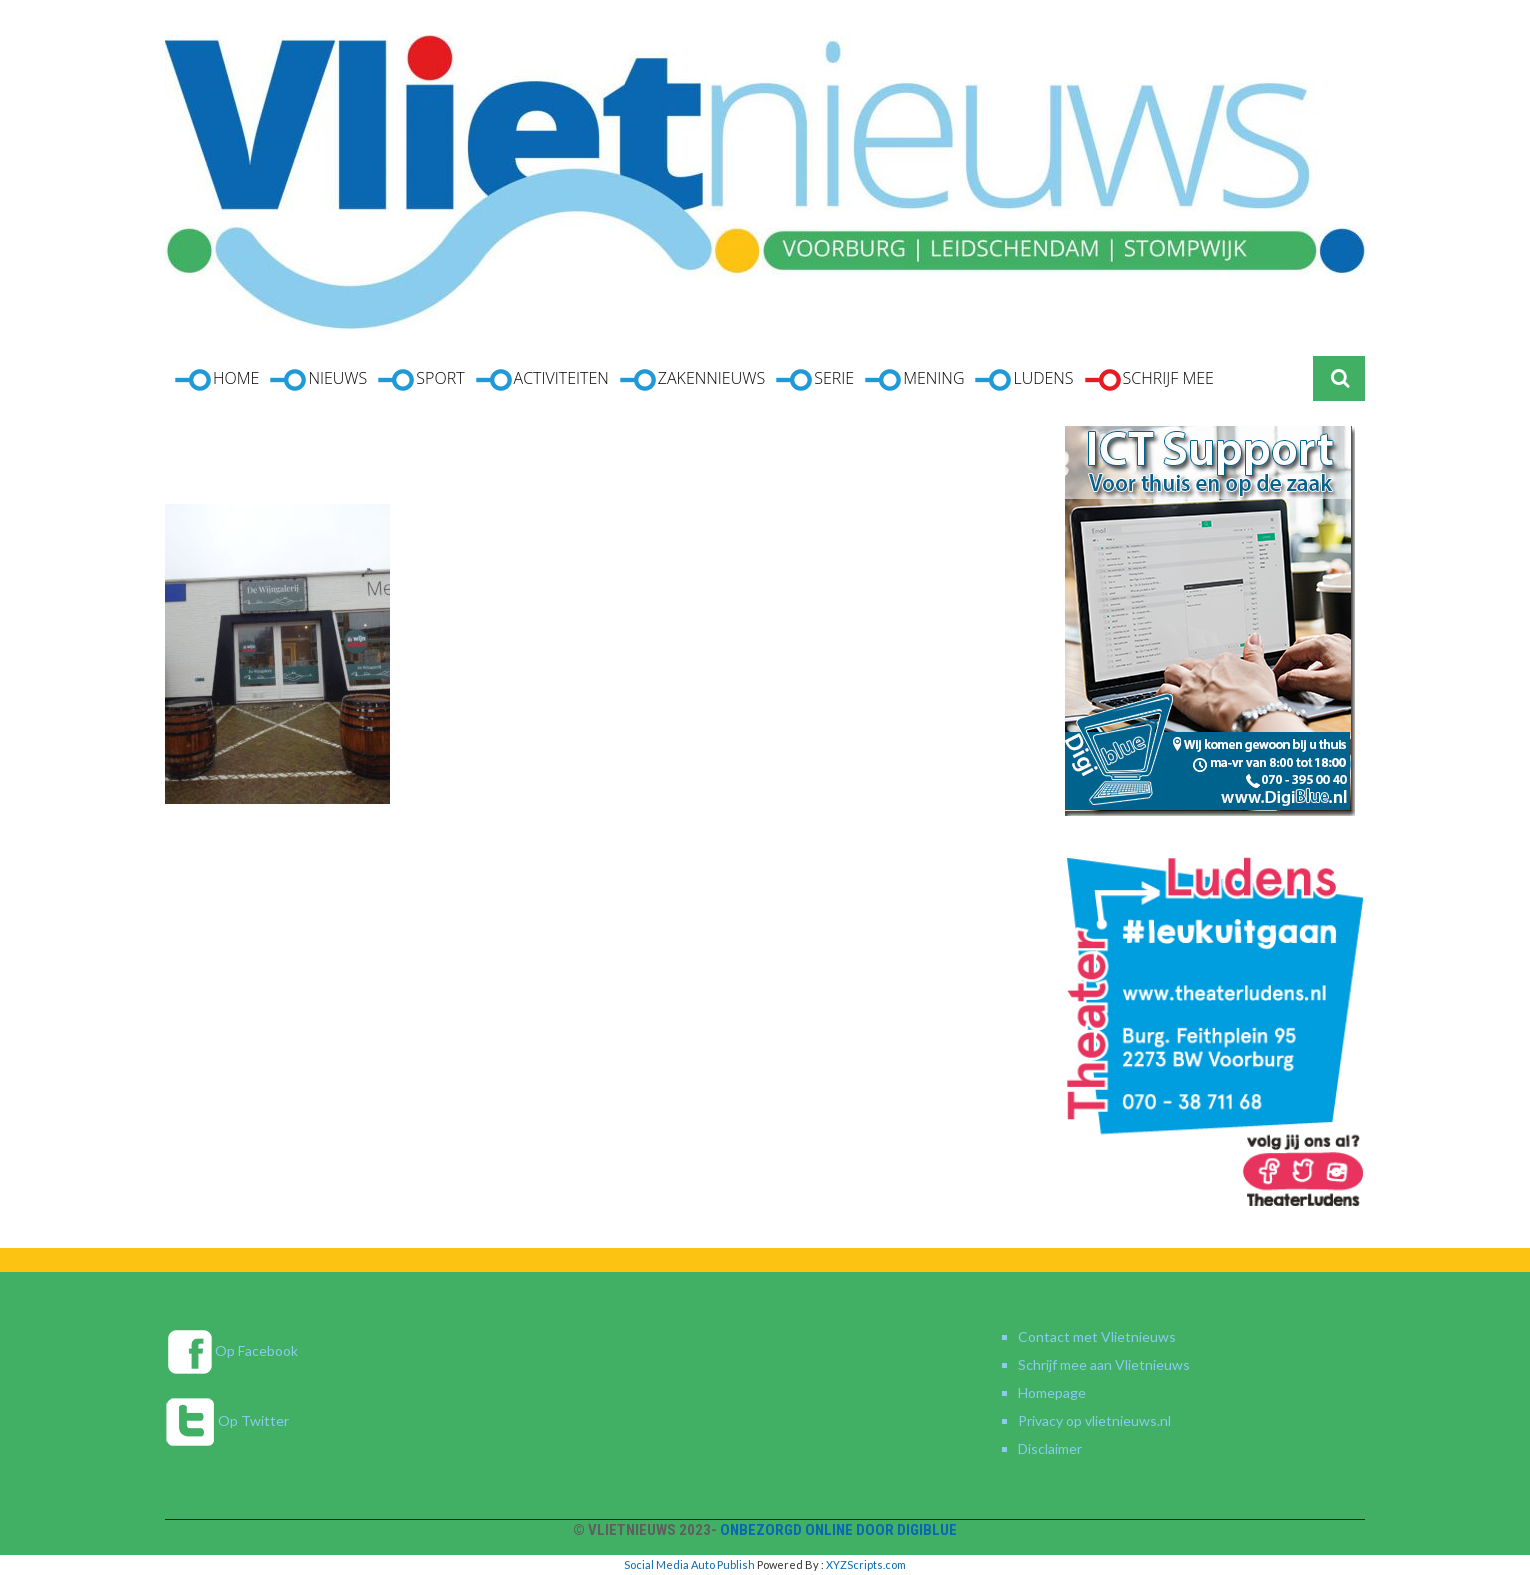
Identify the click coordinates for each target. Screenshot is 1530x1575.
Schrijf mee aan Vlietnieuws (1104, 1364)
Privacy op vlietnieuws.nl (1094, 1420)
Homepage (1052, 1392)
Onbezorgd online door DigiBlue (838, 1530)
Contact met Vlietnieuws (1097, 1336)
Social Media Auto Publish (689, 1564)
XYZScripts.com (866, 1564)
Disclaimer (1050, 1448)
